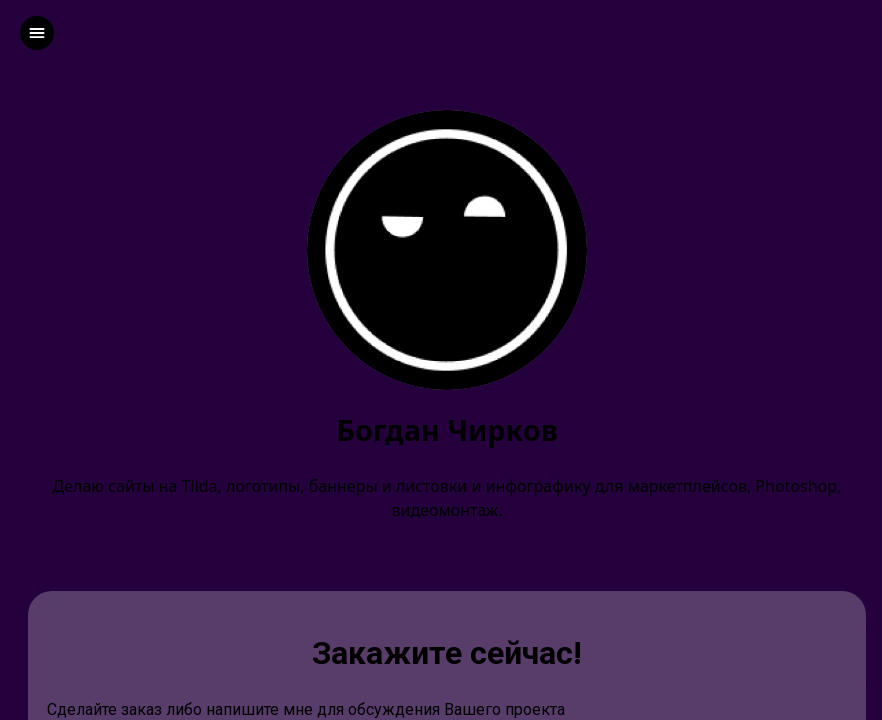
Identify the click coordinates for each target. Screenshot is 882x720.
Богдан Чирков (447, 430)
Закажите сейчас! (447, 653)
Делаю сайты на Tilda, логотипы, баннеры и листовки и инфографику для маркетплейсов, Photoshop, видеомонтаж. (447, 498)
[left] (37, 33)
